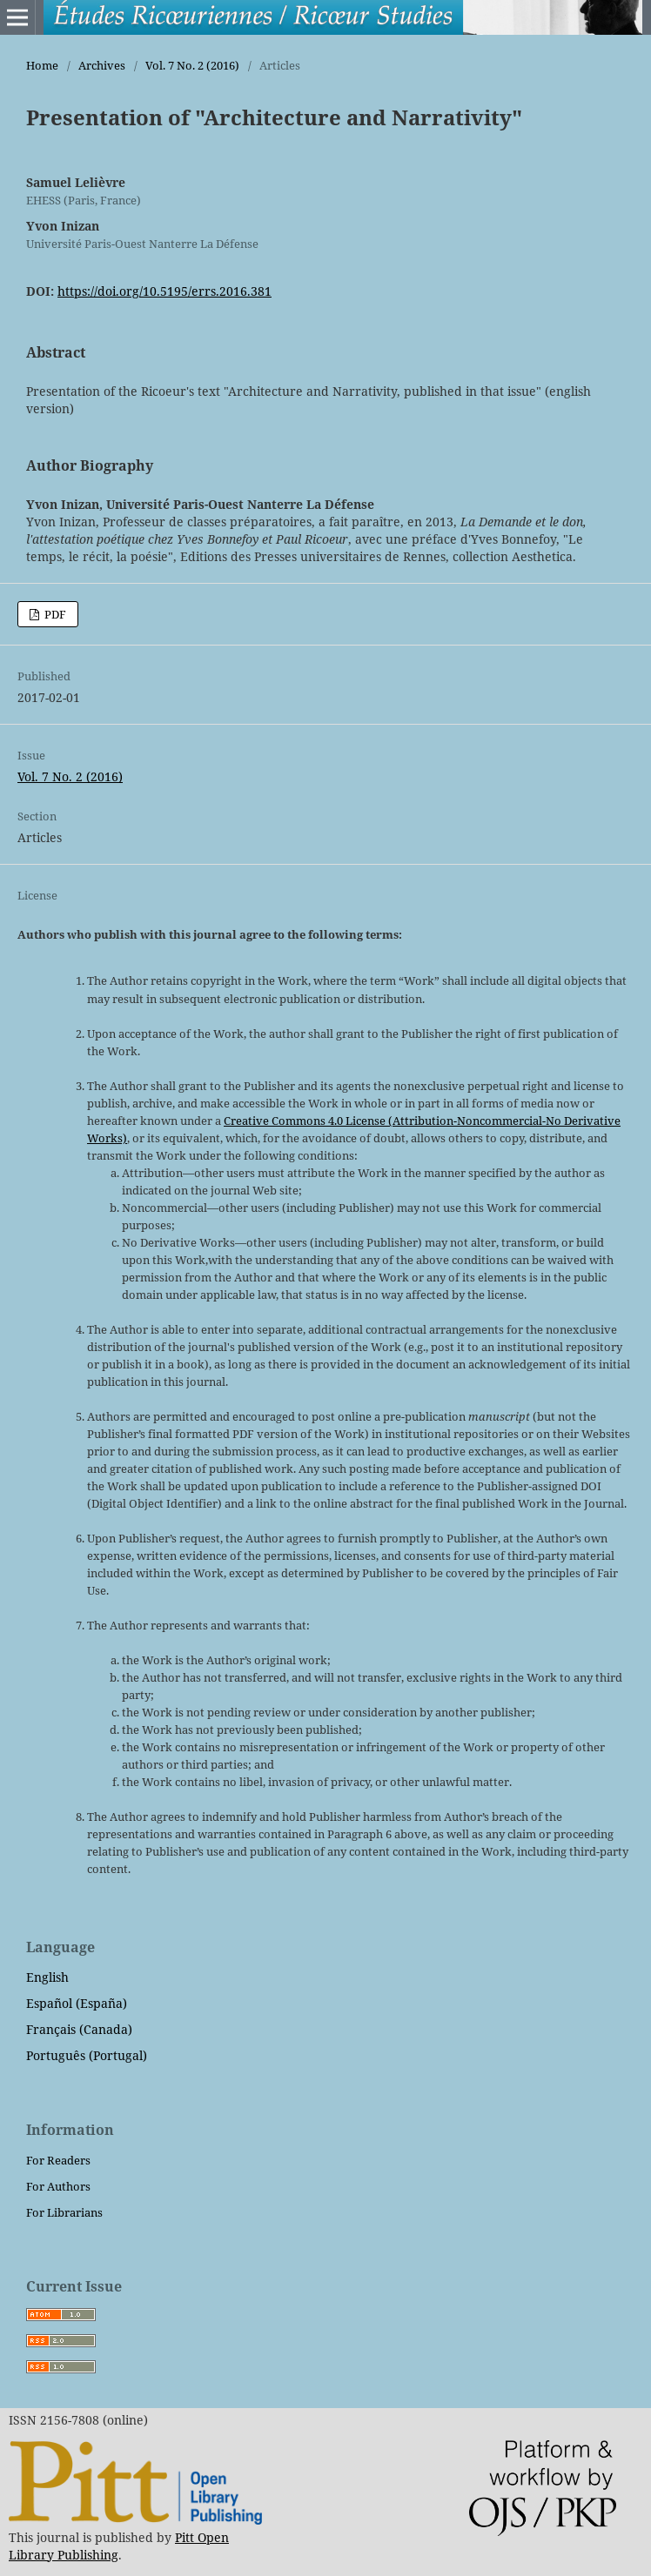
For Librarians (64, 2212)
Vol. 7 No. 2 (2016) (192, 65)
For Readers (58, 2160)
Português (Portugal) (86, 2055)
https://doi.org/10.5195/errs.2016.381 (164, 291)
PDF (54, 614)
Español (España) (76, 2003)
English (47, 1977)
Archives (101, 65)
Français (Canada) (79, 2029)
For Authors (58, 2186)
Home (42, 65)
